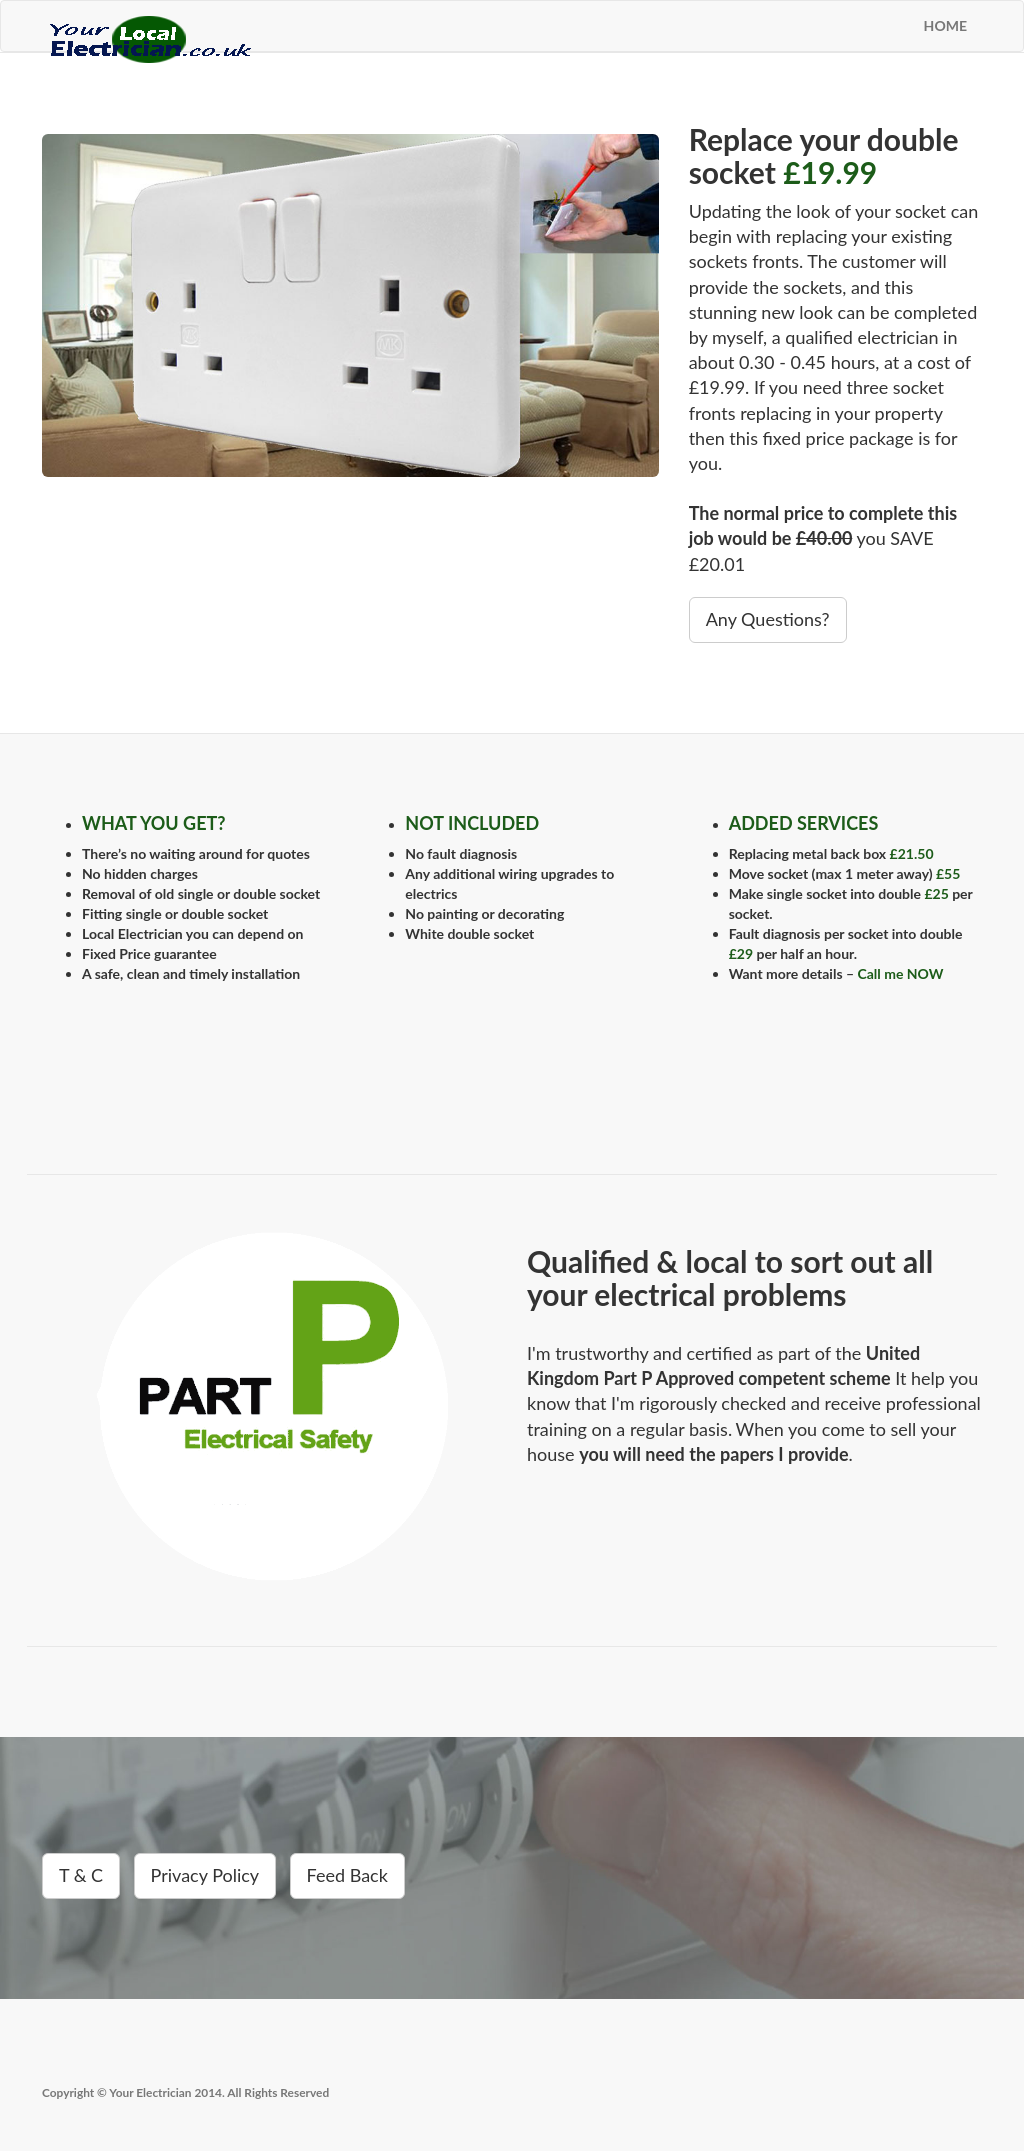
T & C (81, 1875)
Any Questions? (768, 619)
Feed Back (347, 1875)
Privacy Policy (205, 1875)
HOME (945, 25)
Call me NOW (900, 973)
